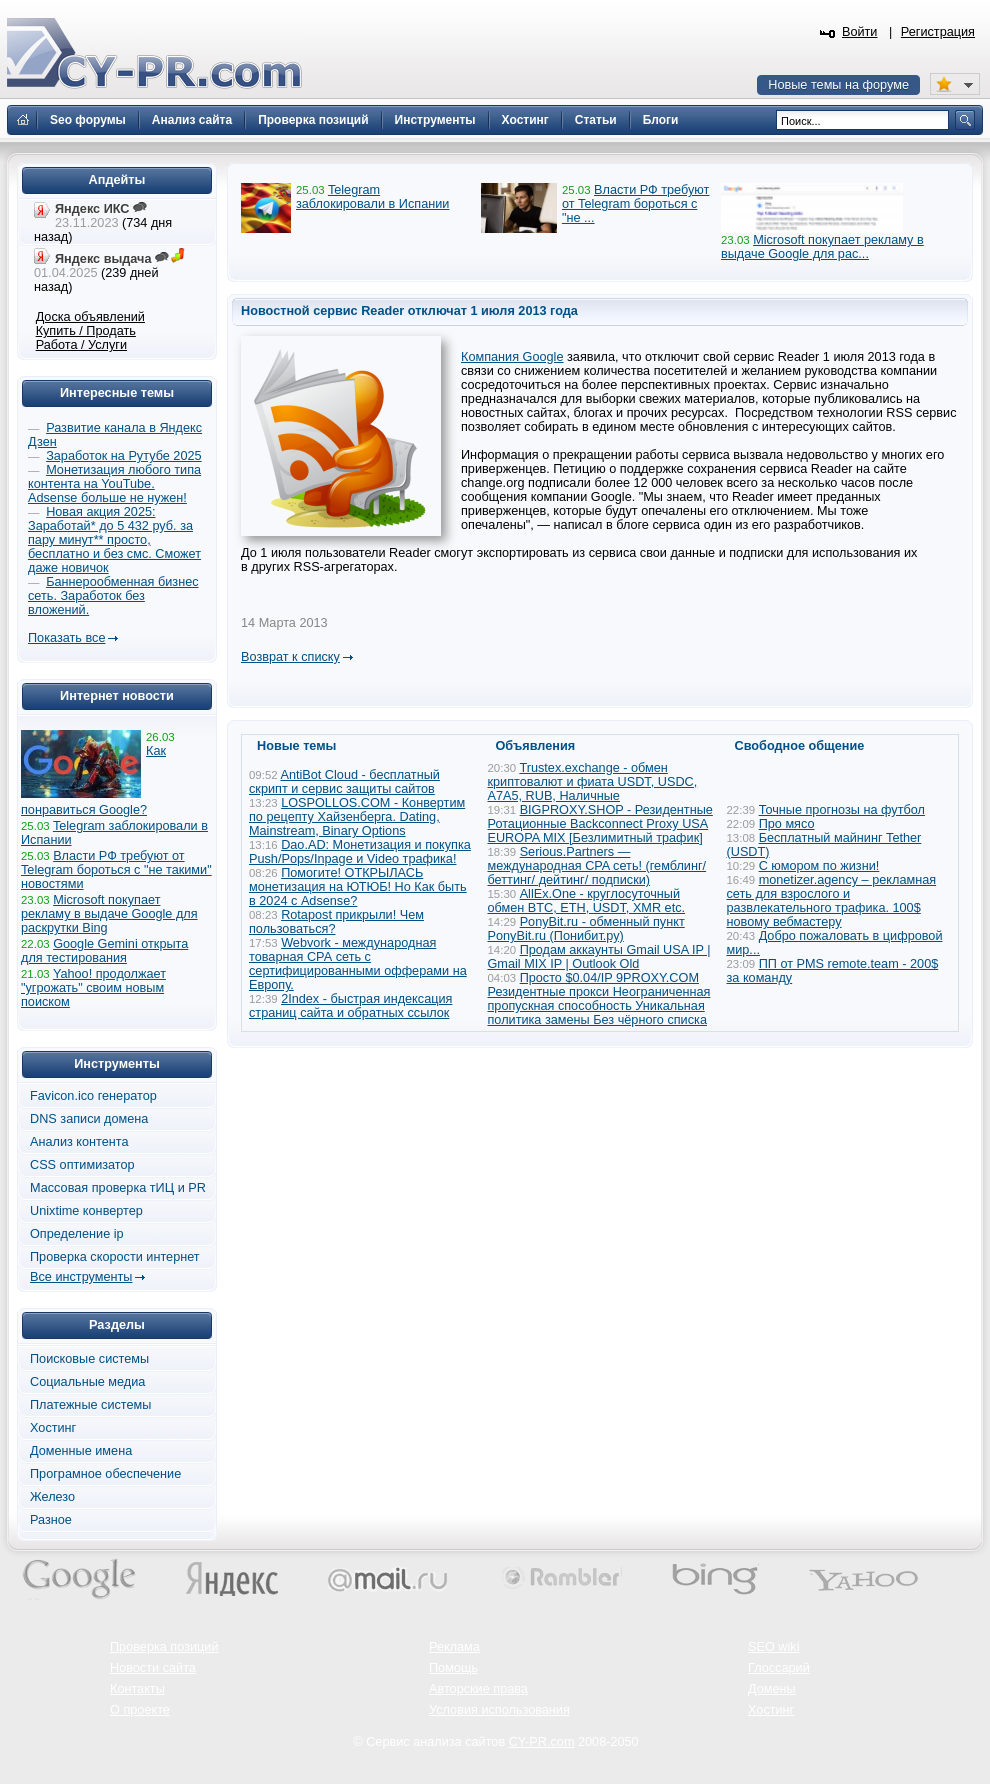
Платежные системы (90, 1405)
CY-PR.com (542, 1742)
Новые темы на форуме (838, 85)
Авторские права (478, 1689)
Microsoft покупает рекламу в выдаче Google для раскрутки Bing (109, 914)
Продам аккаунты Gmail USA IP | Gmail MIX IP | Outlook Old (599, 957)
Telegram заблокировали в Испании (372, 197)
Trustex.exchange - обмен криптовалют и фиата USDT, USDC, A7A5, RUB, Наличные (593, 782)
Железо (52, 1497)
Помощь (453, 1668)
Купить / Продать (86, 331)
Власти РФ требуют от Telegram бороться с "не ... (635, 204)
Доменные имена (81, 1451)
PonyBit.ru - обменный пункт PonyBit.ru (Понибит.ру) (586, 929)
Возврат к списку (290, 657)
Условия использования (499, 1710)
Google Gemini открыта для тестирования (104, 951)
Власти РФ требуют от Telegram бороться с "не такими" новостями (116, 870)
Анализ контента (79, 1142)
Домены (772, 1689)
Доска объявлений (90, 317)
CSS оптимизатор (82, 1165)
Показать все (66, 638)
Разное (51, 1520)
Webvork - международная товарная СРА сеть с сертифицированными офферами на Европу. (358, 964)
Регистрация (938, 32)
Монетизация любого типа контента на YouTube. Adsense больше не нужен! (114, 484)
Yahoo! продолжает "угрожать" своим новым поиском (93, 988)
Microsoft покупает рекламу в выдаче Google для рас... (822, 247)
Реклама (454, 1647)
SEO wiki (773, 1647)
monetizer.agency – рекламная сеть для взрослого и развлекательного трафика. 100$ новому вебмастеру (832, 901)
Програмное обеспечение (105, 1474)
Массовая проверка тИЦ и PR (118, 1188)
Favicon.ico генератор (93, 1096)
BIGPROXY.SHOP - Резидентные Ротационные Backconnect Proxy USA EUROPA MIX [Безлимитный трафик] (600, 824)
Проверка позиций (164, 1647)
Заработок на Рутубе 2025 (123, 456)
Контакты (137, 1689)
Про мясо (787, 824)
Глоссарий (779, 1668)
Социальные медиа (87, 1382)
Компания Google (512, 357)
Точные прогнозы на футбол (842, 810)
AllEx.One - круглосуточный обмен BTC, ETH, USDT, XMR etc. (587, 901)
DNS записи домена (89, 1119)
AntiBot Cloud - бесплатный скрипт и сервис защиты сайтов (344, 782)
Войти (860, 32)
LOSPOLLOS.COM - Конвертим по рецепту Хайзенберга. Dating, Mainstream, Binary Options (357, 817)
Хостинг (53, 1428)
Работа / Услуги (81, 345)
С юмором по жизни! (819, 866)
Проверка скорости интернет (115, 1257)
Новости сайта (153, 1668)
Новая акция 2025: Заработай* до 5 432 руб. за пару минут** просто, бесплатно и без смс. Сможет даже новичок (114, 540)
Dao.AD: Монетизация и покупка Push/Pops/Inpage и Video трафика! (360, 852)
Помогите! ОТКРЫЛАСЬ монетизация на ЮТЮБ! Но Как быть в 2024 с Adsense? (358, 887)
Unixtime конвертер (86, 1211)
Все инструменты (81, 1277)
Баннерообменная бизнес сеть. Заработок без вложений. (113, 596)
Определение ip (77, 1234)
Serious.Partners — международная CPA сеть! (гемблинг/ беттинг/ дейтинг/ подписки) (597, 866)
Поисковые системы (89, 1359)
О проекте (140, 1710)
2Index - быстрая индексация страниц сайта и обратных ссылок (350, 1006)
